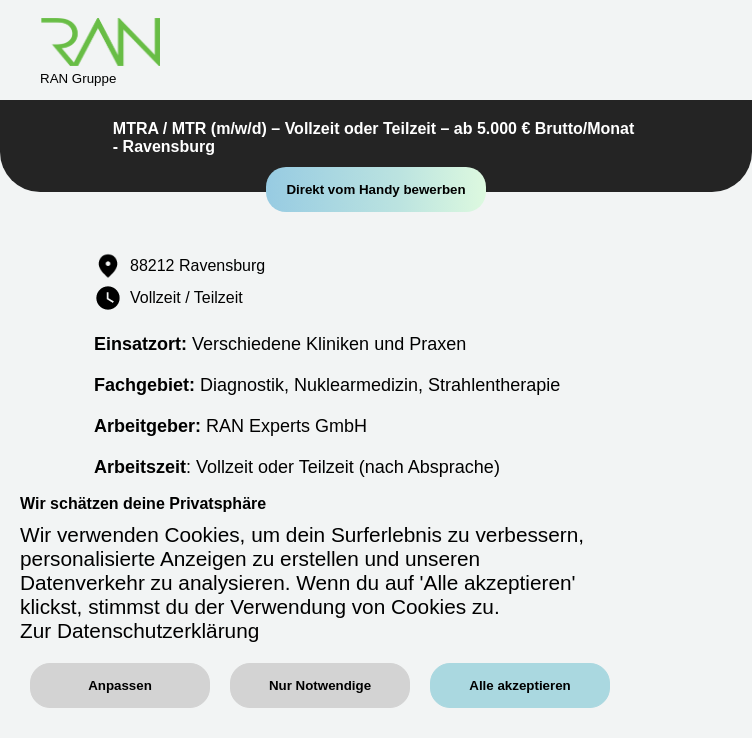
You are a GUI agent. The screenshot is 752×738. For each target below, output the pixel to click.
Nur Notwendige (320, 685)
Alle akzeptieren (519, 685)
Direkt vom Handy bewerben (375, 189)
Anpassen (120, 685)
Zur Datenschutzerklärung (139, 630)
